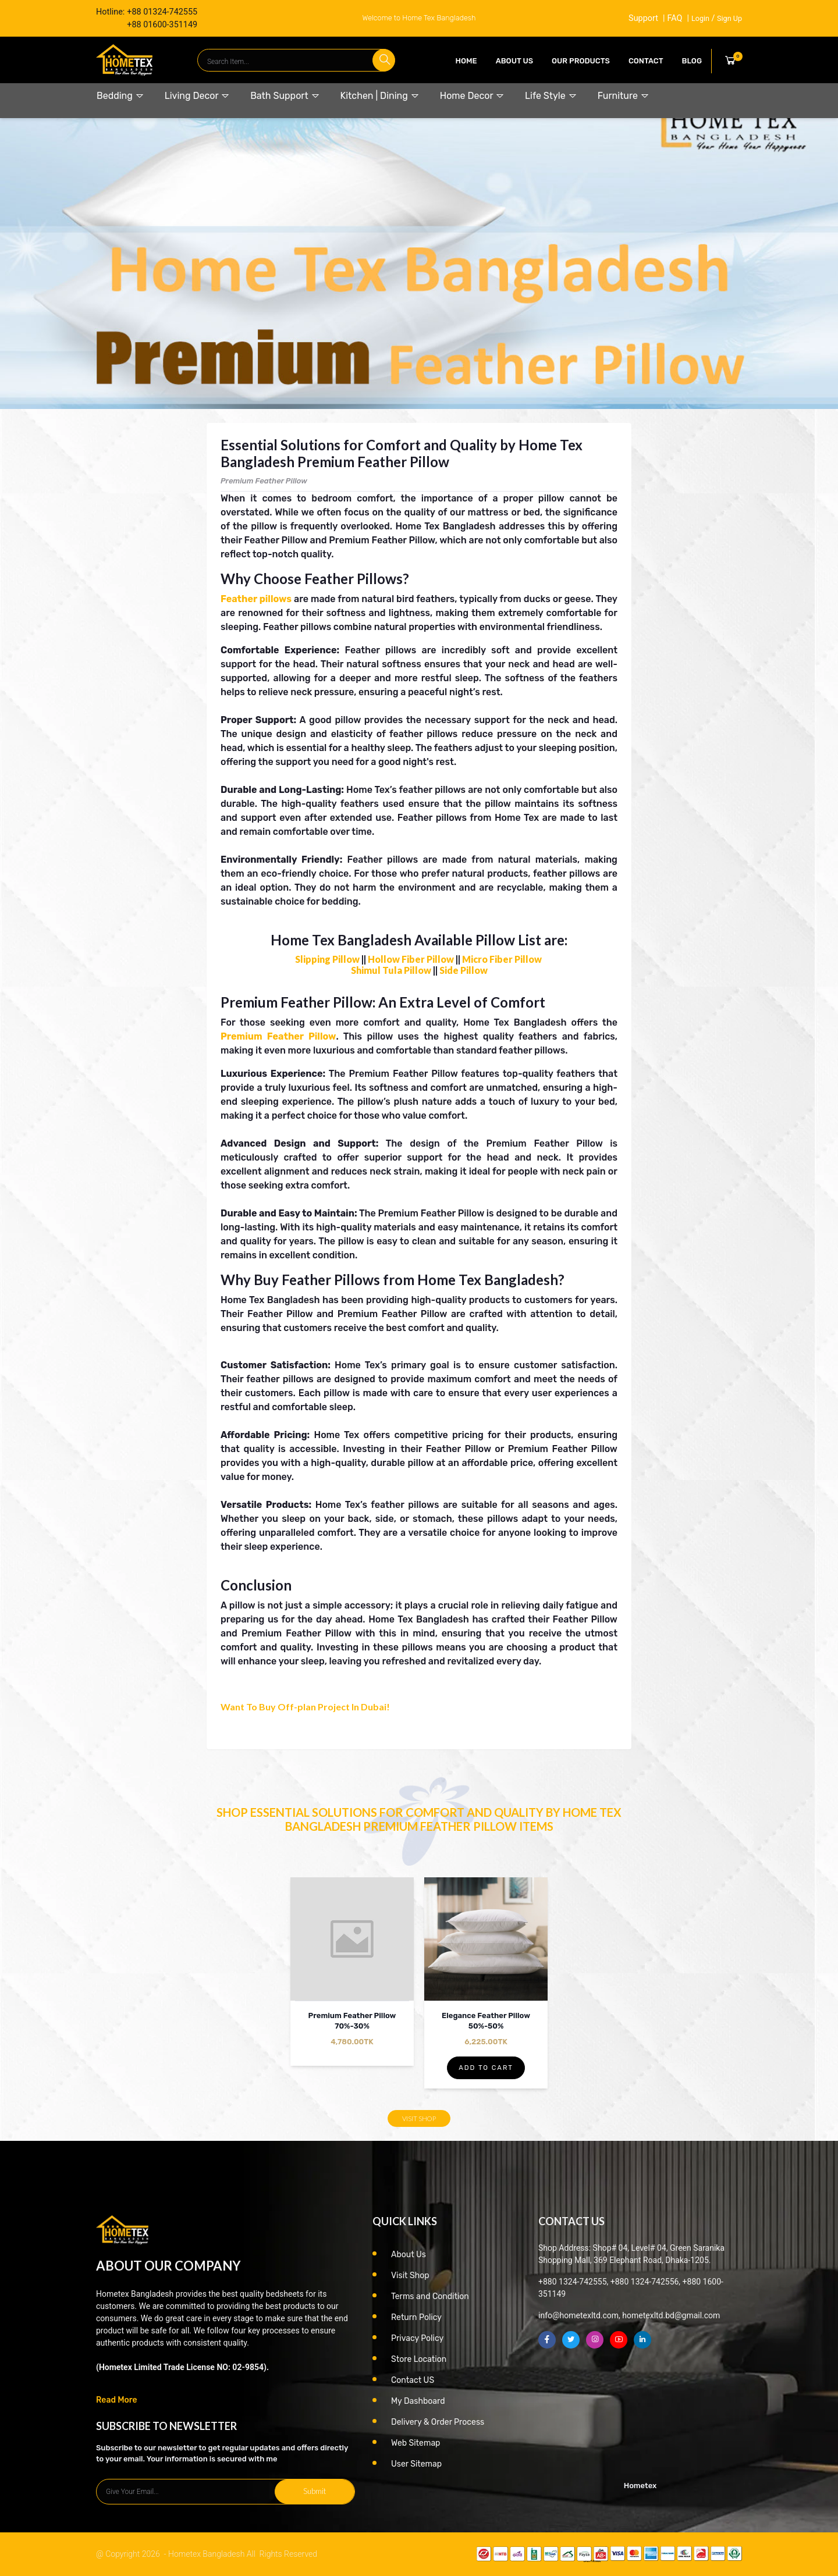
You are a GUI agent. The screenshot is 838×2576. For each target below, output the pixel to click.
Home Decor (472, 95)
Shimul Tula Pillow (391, 970)
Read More (116, 2400)
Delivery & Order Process (437, 2422)
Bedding (120, 95)
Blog (692, 60)
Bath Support (284, 95)
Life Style (551, 95)
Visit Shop (419, 2118)
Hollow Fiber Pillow (411, 959)
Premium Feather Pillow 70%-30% (352, 2020)
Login (700, 18)
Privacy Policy (417, 2338)
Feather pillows (256, 598)
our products (581, 60)
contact (645, 60)
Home (466, 60)
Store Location (418, 2359)
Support (643, 18)
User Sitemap (416, 2464)
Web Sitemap (415, 2443)
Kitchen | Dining (380, 95)
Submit (314, 2491)
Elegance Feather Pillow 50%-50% (486, 2020)
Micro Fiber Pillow (502, 959)
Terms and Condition (430, 2296)
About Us (514, 60)
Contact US (412, 2380)
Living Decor (197, 95)
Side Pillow (463, 970)
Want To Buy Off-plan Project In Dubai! (305, 1706)
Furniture (623, 95)
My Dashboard (418, 2401)
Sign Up (729, 18)
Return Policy (416, 2317)
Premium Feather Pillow (278, 1036)
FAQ (674, 18)
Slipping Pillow (327, 959)
